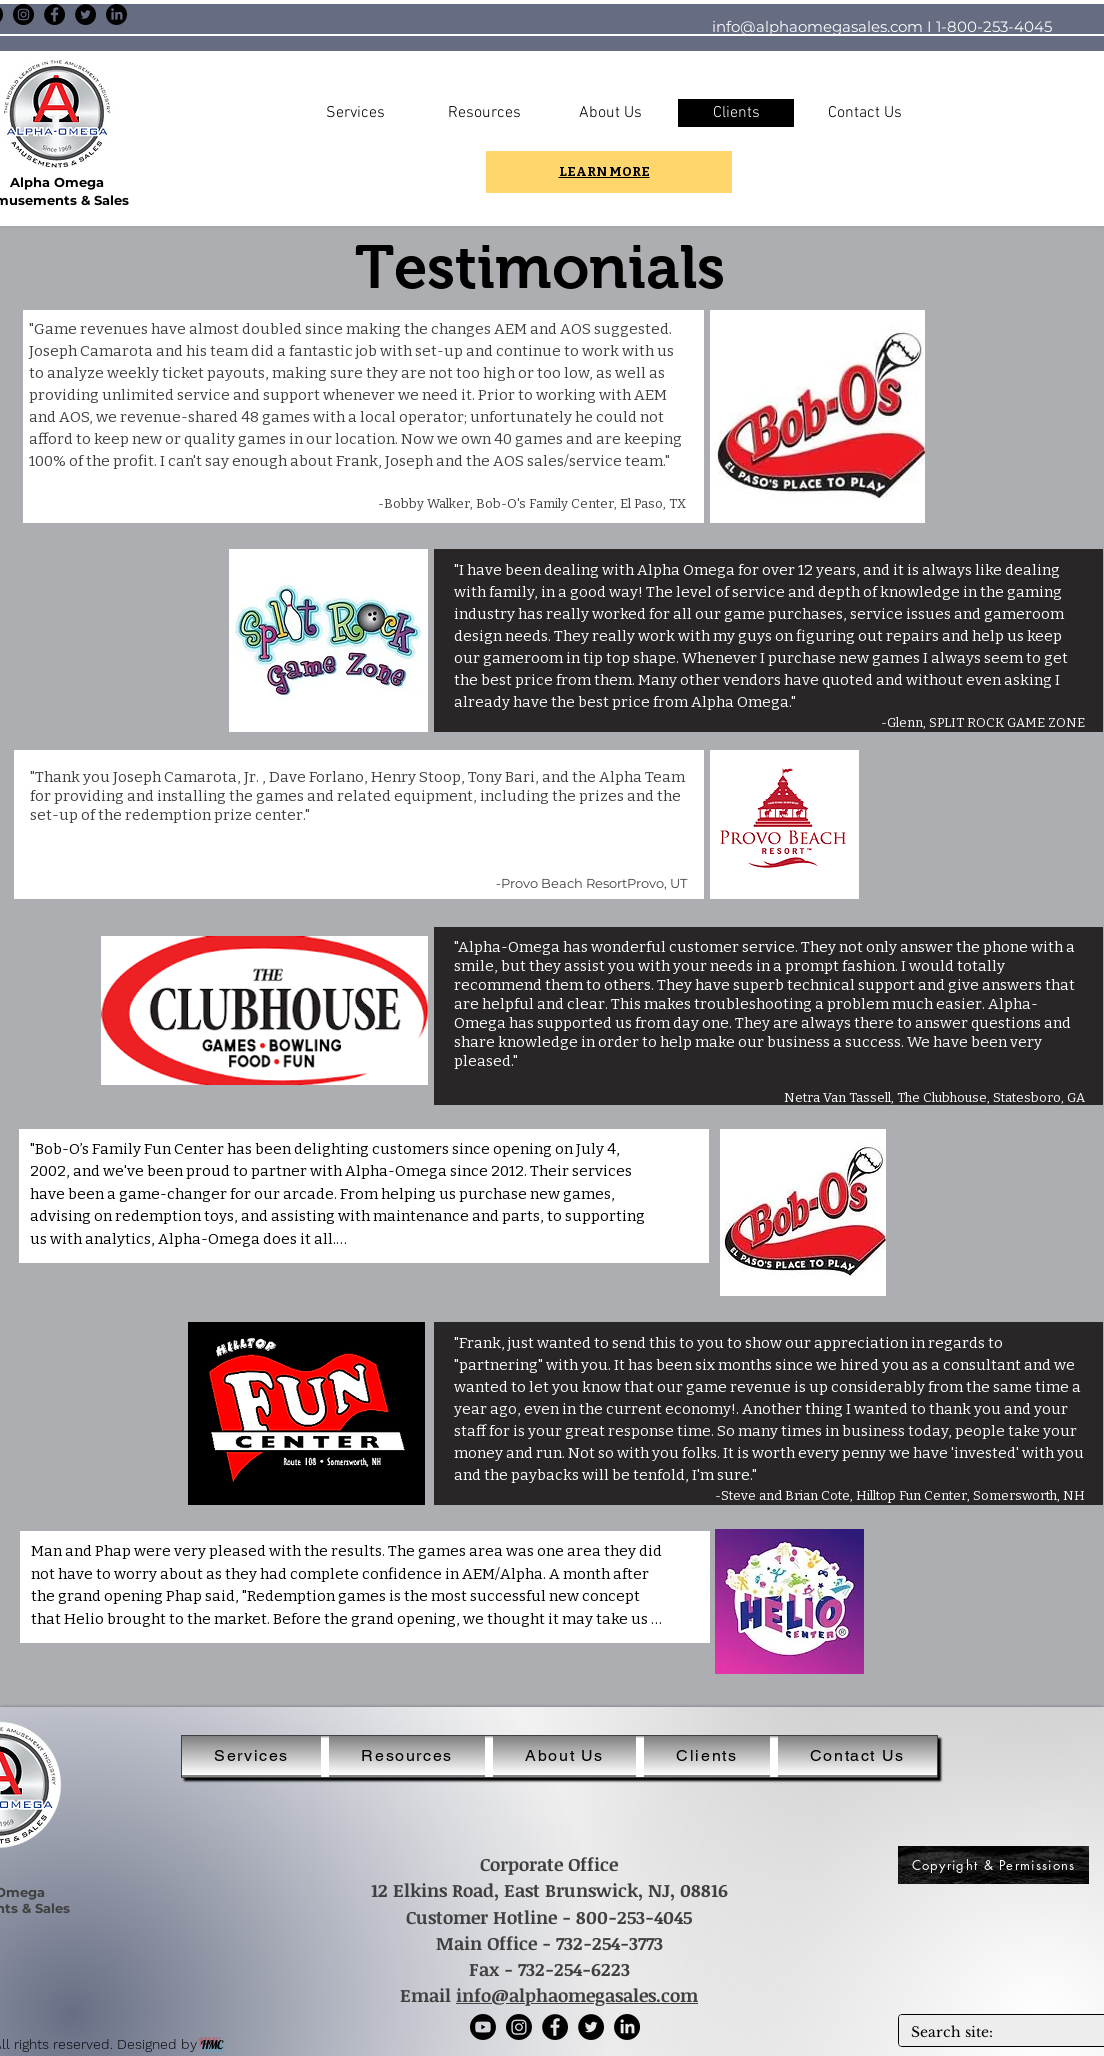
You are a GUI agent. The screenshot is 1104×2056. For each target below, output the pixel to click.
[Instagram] (23, 14)
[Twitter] (85, 14)
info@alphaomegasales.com (817, 26)
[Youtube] (483, 2027)
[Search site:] (998, 2033)
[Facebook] (54, 14)
